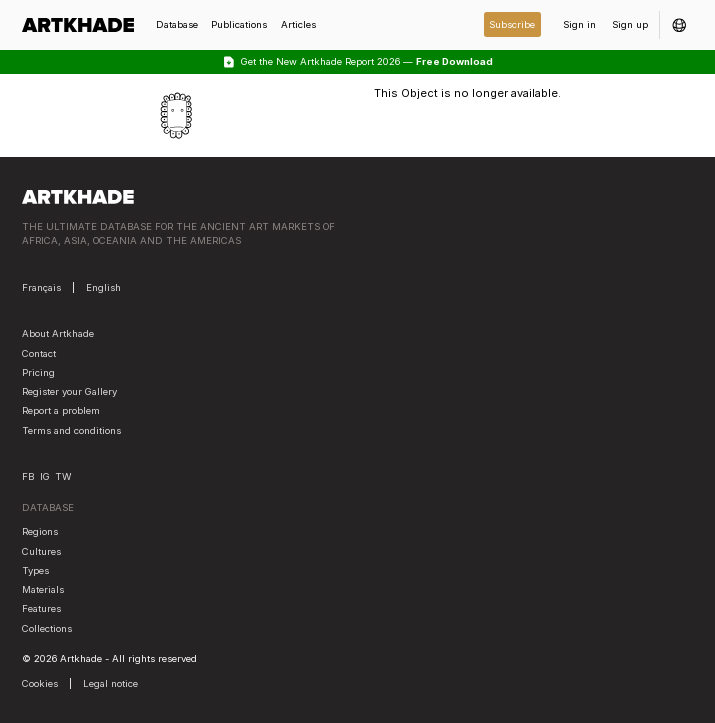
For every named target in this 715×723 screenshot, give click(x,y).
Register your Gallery (69, 391)
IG (45, 476)
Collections (47, 628)
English (103, 287)
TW (63, 476)
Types (35, 570)
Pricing (38, 372)
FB (28, 476)
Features (41, 608)
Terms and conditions (71, 430)
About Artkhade (58, 333)
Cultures (41, 551)
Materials (43, 589)
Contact (39, 353)
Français (41, 287)
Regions (40, 531)
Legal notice (110, 683)
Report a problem (61, 410)
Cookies (40, 683)
